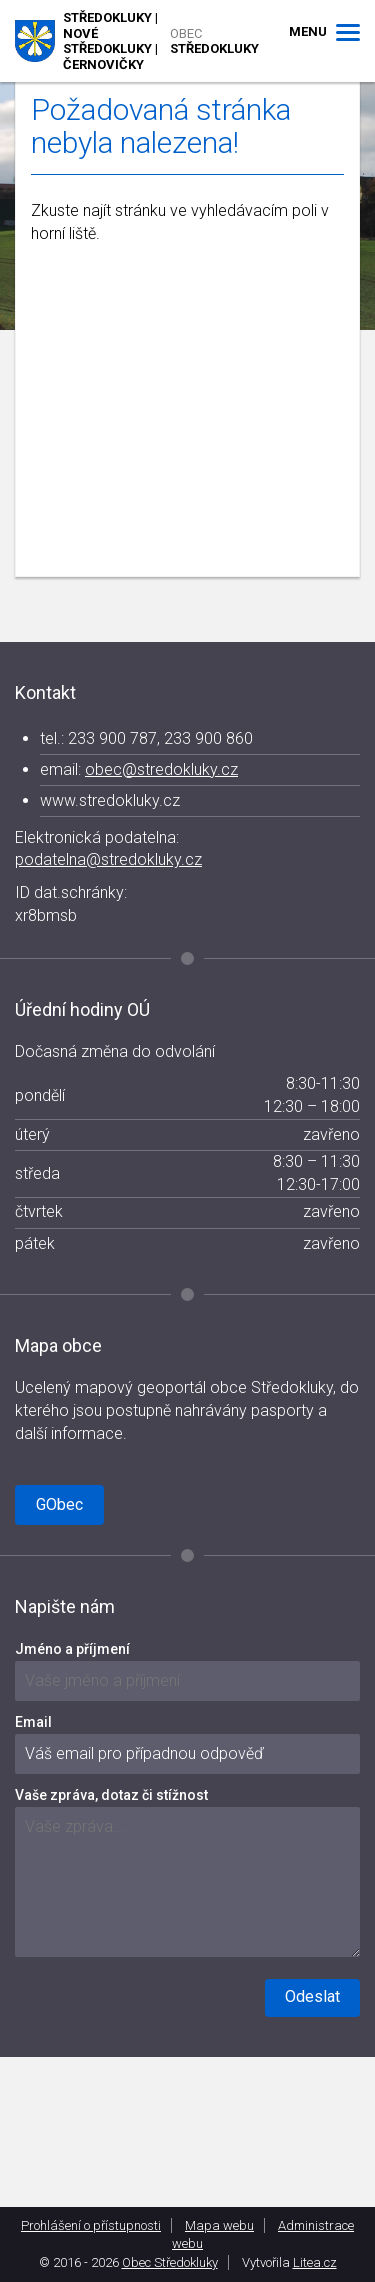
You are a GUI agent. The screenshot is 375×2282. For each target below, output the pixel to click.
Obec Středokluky (170, 2262)
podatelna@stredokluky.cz (108, 859)
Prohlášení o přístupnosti (91, 2225)
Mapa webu (219, 2225)
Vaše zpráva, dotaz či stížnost (111, 1795)
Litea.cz (315, 2262)
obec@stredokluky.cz (161, 769)
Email (33, 1722)
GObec (59, 1504)
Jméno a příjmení (72, 1649)
